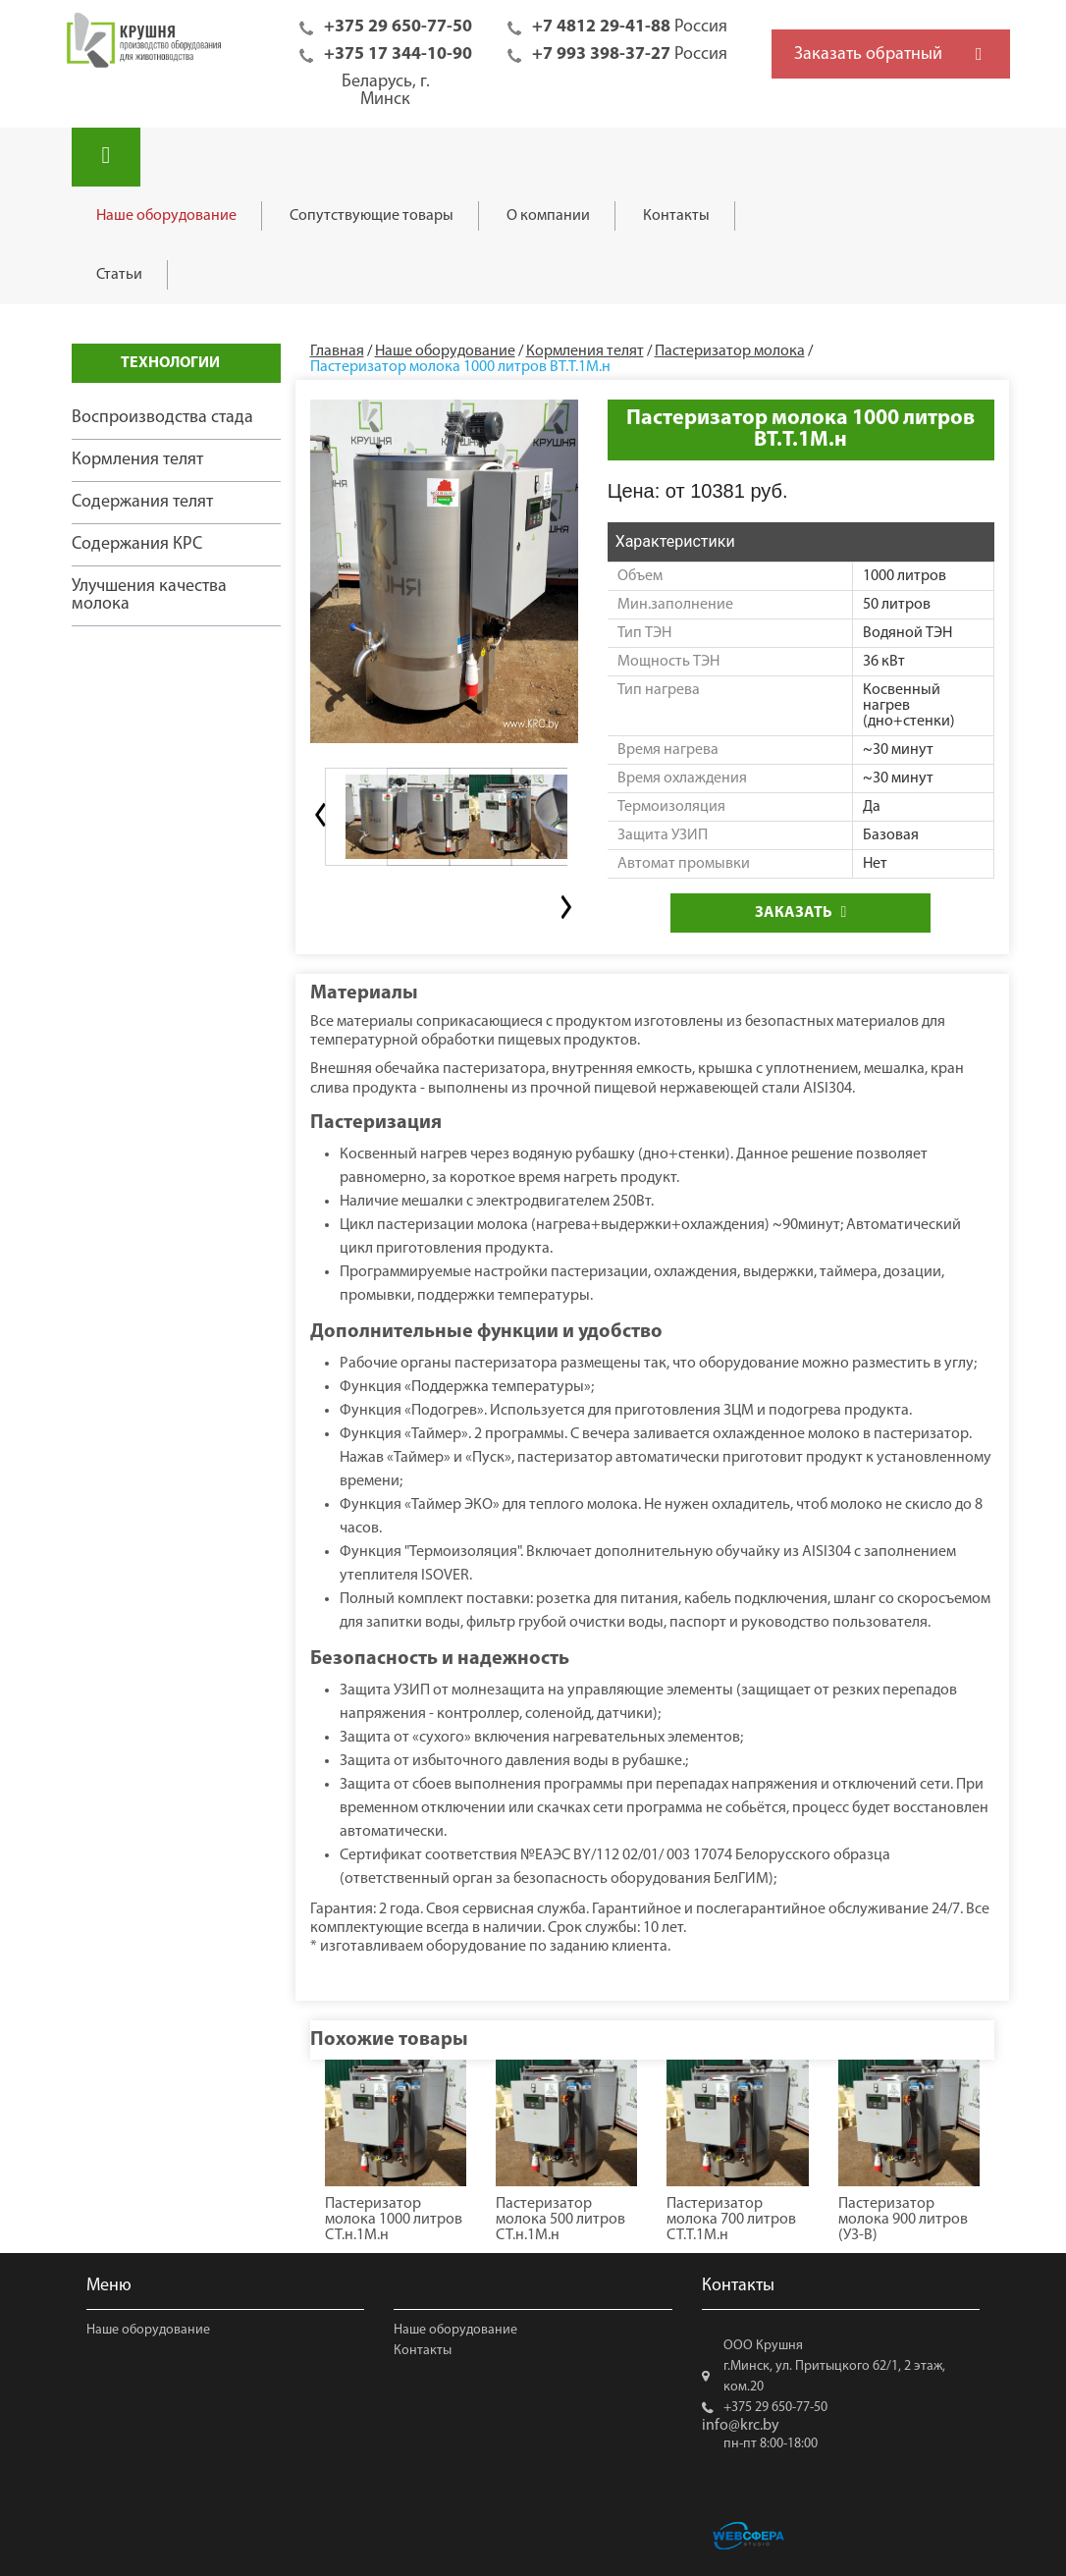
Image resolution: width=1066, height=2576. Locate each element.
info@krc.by (740, 2426)
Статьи (119, 275)
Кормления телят (137, 460)
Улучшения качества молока (149, 595)
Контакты (676, 216)
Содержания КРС (137, 544)
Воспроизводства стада (162, 417)
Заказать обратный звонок (868, 62)
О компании (548, 216)
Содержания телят (142, 502)
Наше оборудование (166, 216)
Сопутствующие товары (371, 216)
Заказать (800, 912)
